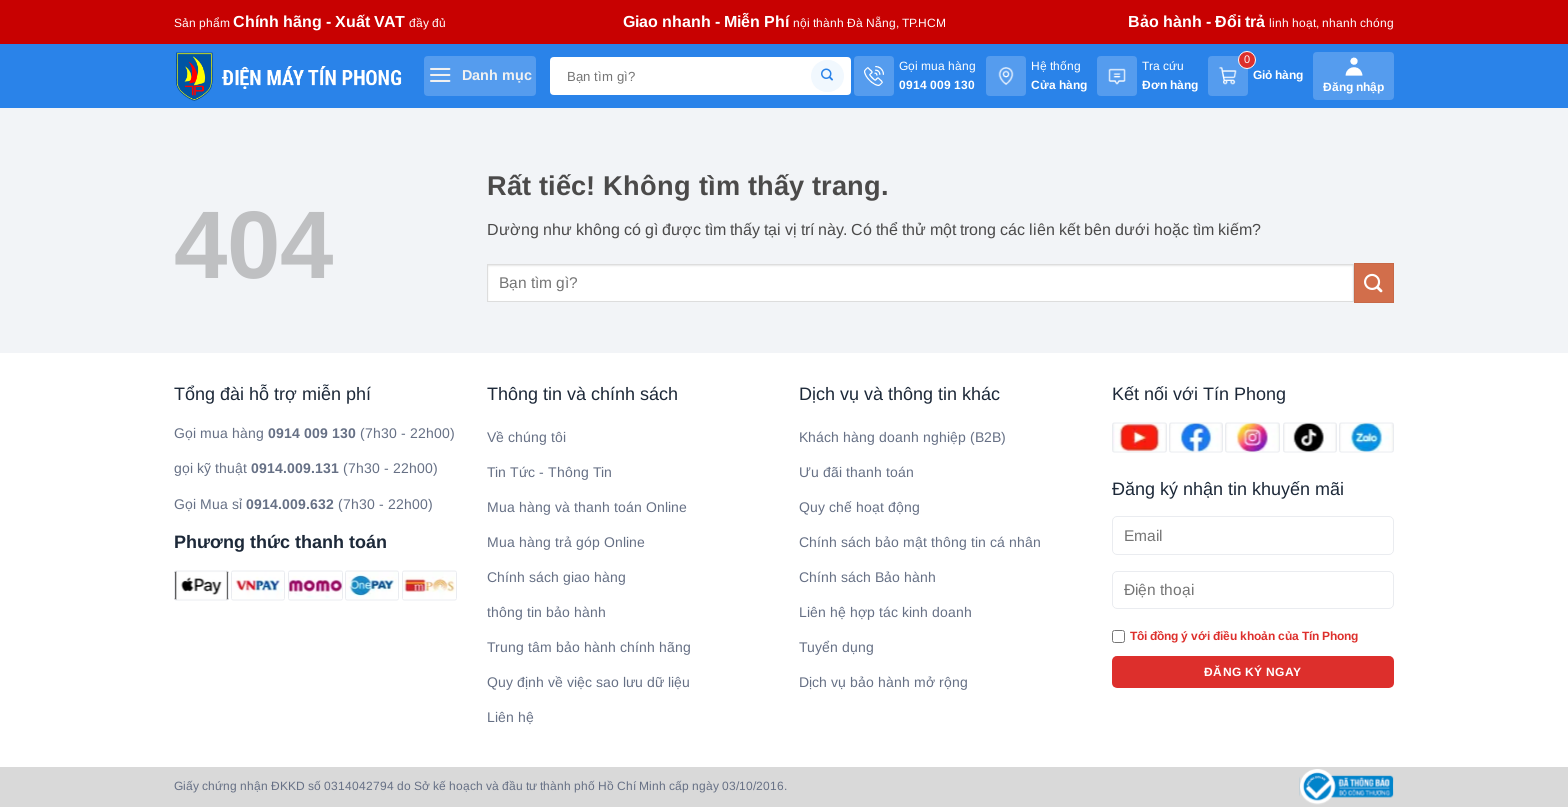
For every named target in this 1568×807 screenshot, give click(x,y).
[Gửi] (827, 76)
